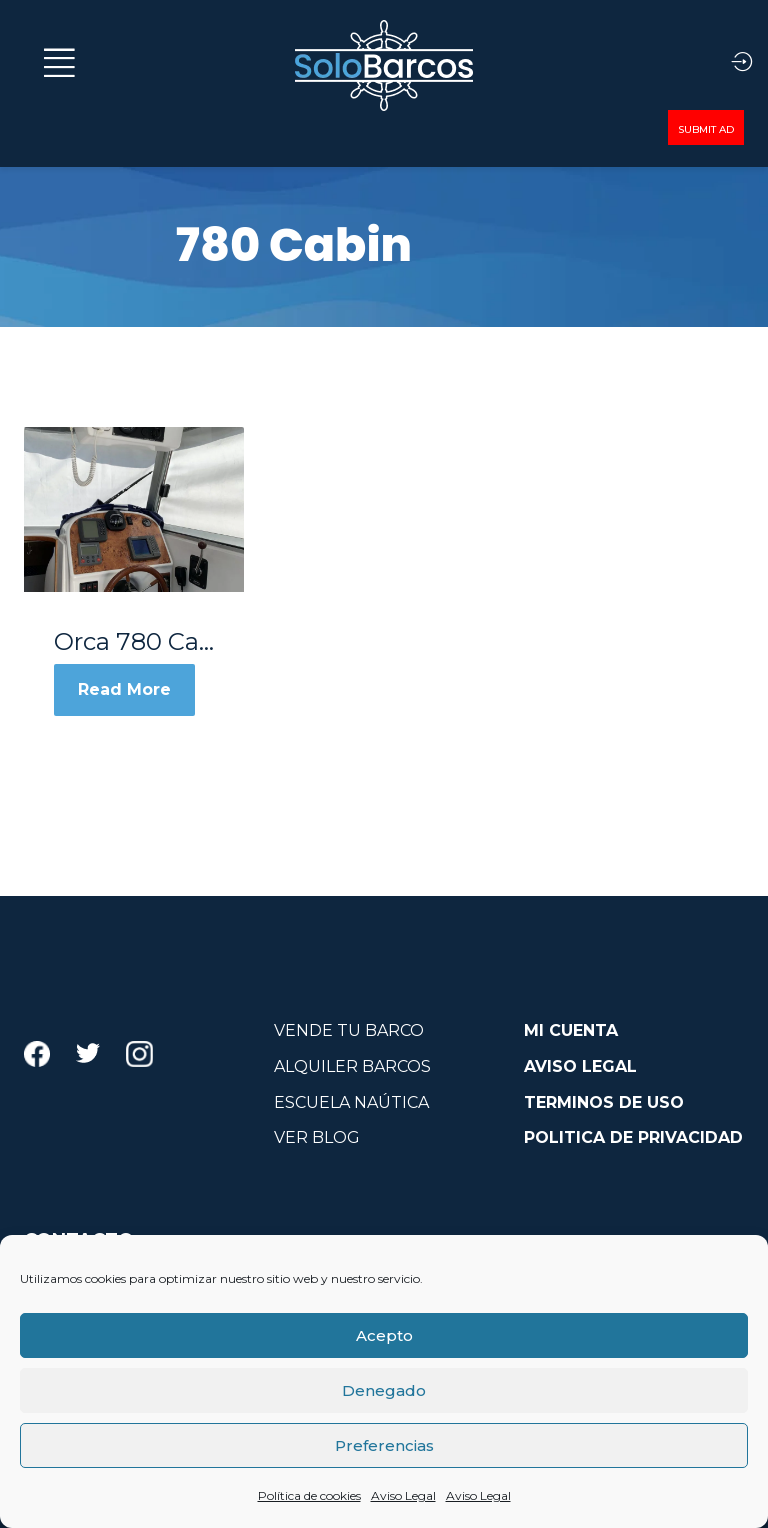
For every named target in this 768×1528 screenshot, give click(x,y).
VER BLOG (317, 1137)
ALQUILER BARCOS (352, 1066)
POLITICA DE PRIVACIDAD (633, 1137)
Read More (124, 689)
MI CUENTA (571, 1030)
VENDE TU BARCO (349, 1030)
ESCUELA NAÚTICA (351, 1102)
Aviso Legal (403, 1495)
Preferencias (384, 1445)
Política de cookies (309, 1495)
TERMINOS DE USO (604, 1102)
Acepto (384, 1335)
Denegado (384, 1390)
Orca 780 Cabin (134, 642)
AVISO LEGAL (580, 1066)
